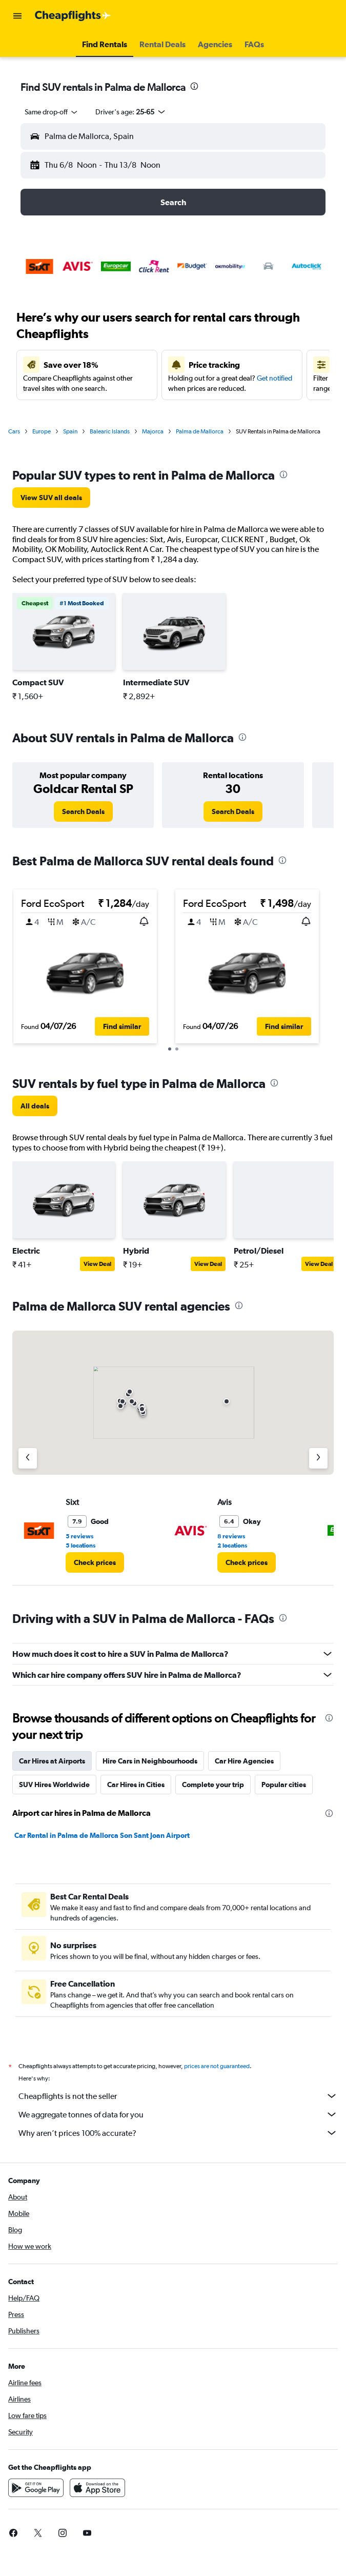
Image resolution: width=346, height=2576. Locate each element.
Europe (41, 431)
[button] (17, 16)
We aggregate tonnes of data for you (178, 2114)
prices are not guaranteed (217, 2066)
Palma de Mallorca (199, 431)
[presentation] (194, 86)
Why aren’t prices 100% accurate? (178, 2133)
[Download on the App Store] (97, 2488)
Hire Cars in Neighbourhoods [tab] (150, 1761)
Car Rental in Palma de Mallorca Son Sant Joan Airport (102, 1835)
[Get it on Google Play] (36, 2488)
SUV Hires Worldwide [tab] (54, 1784)
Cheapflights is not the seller (178, 2096)
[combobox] (52, 112)
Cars (14, 431)
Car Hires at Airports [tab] (52, 1761)
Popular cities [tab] (283, 1784)
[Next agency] (318, 1458)
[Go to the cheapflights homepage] (73, 16)
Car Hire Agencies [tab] (244, 1761)
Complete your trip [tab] (213, 1784)
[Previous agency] (27, 1458)
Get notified (274, 378)
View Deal (97, 1263)
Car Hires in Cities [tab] (136, 1784)
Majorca (153, 431)
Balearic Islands (110, 431)
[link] (51, 497)
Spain (70, 431)
